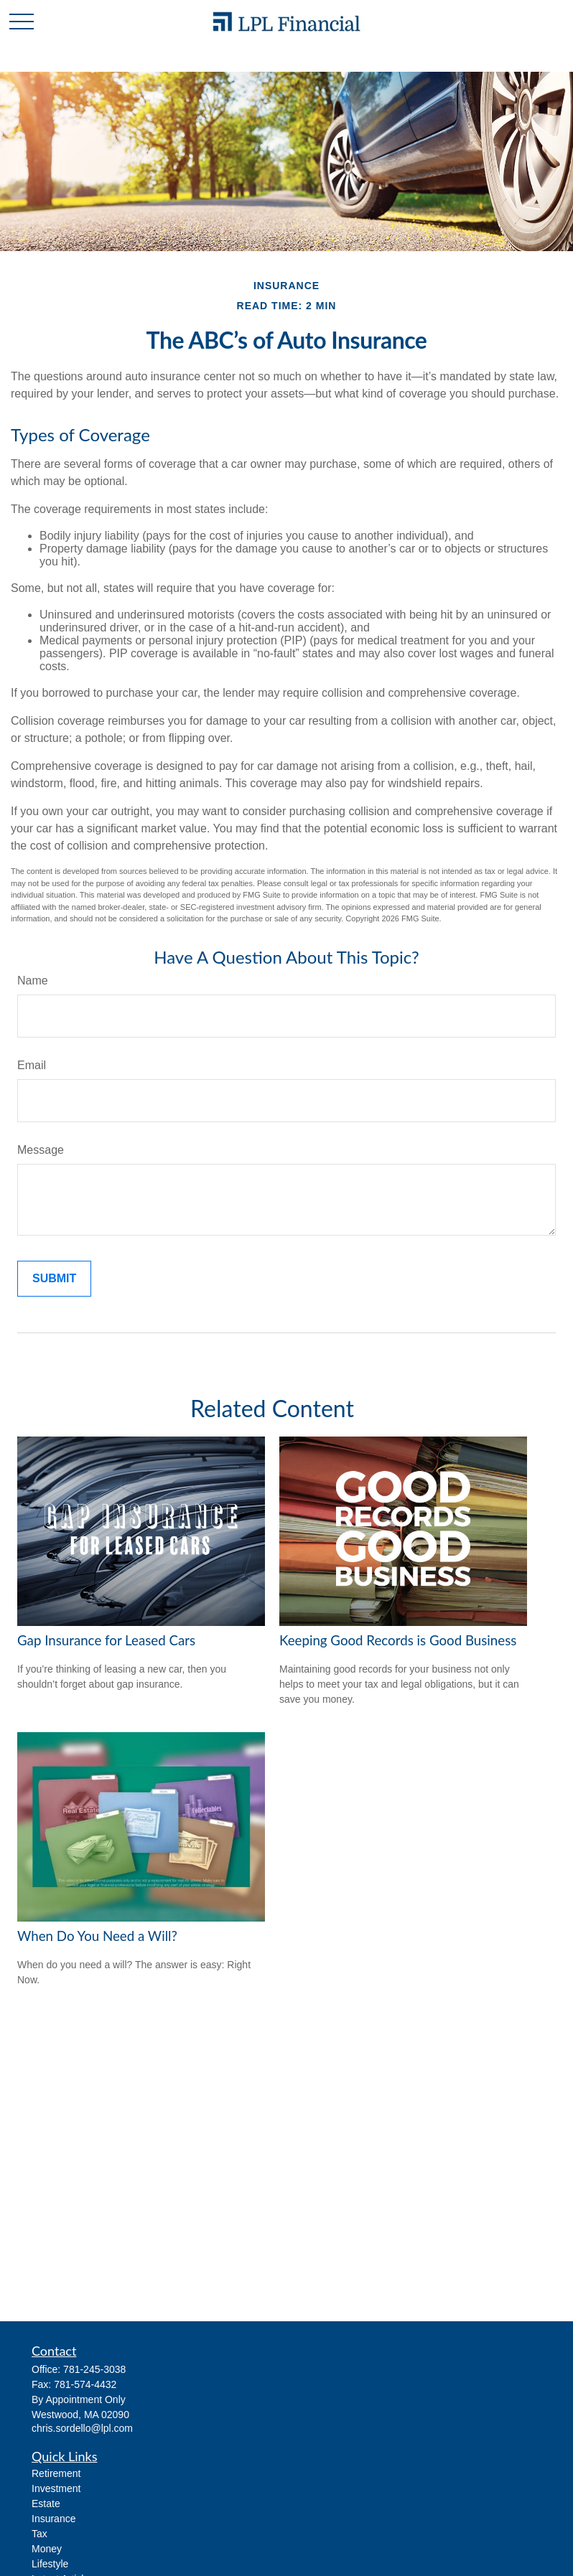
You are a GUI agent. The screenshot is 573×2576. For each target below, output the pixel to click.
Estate (46, 2503)
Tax (39, 2533)
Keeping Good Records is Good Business (397, 1640)
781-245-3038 (94, 2369)
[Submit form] (54, 1279)
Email (31, 1065)
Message (40, 1150)
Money (47, 2548)
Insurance (53, 2518)
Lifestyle (50, 2564)
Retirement (56, 2473)
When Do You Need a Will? (97, 1936)
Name (32, 980)
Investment (56, 2488)
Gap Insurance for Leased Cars (106, 1640)
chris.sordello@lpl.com (82, 2428)
